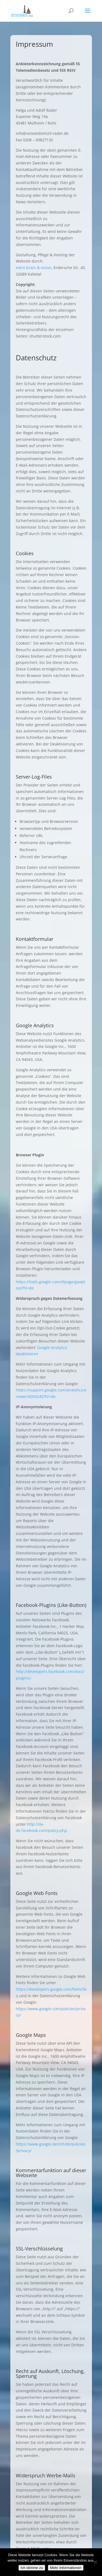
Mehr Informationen (66, 2568)
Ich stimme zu (32, 2568)
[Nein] (95, 2562)
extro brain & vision (33, 267)
